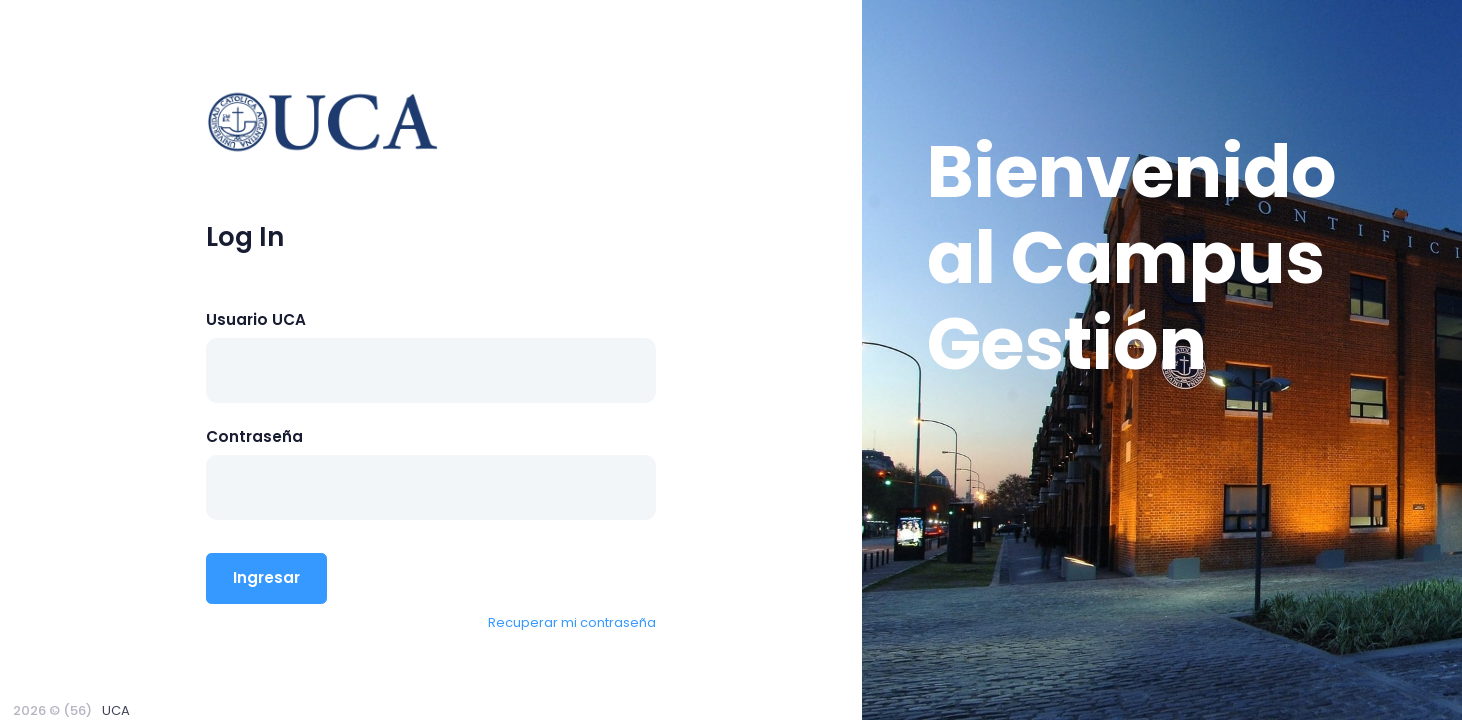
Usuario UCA (256, 319)
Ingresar (266, 577)
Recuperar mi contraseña (572, 622)
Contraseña (254, 436)
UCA (116, 710)
